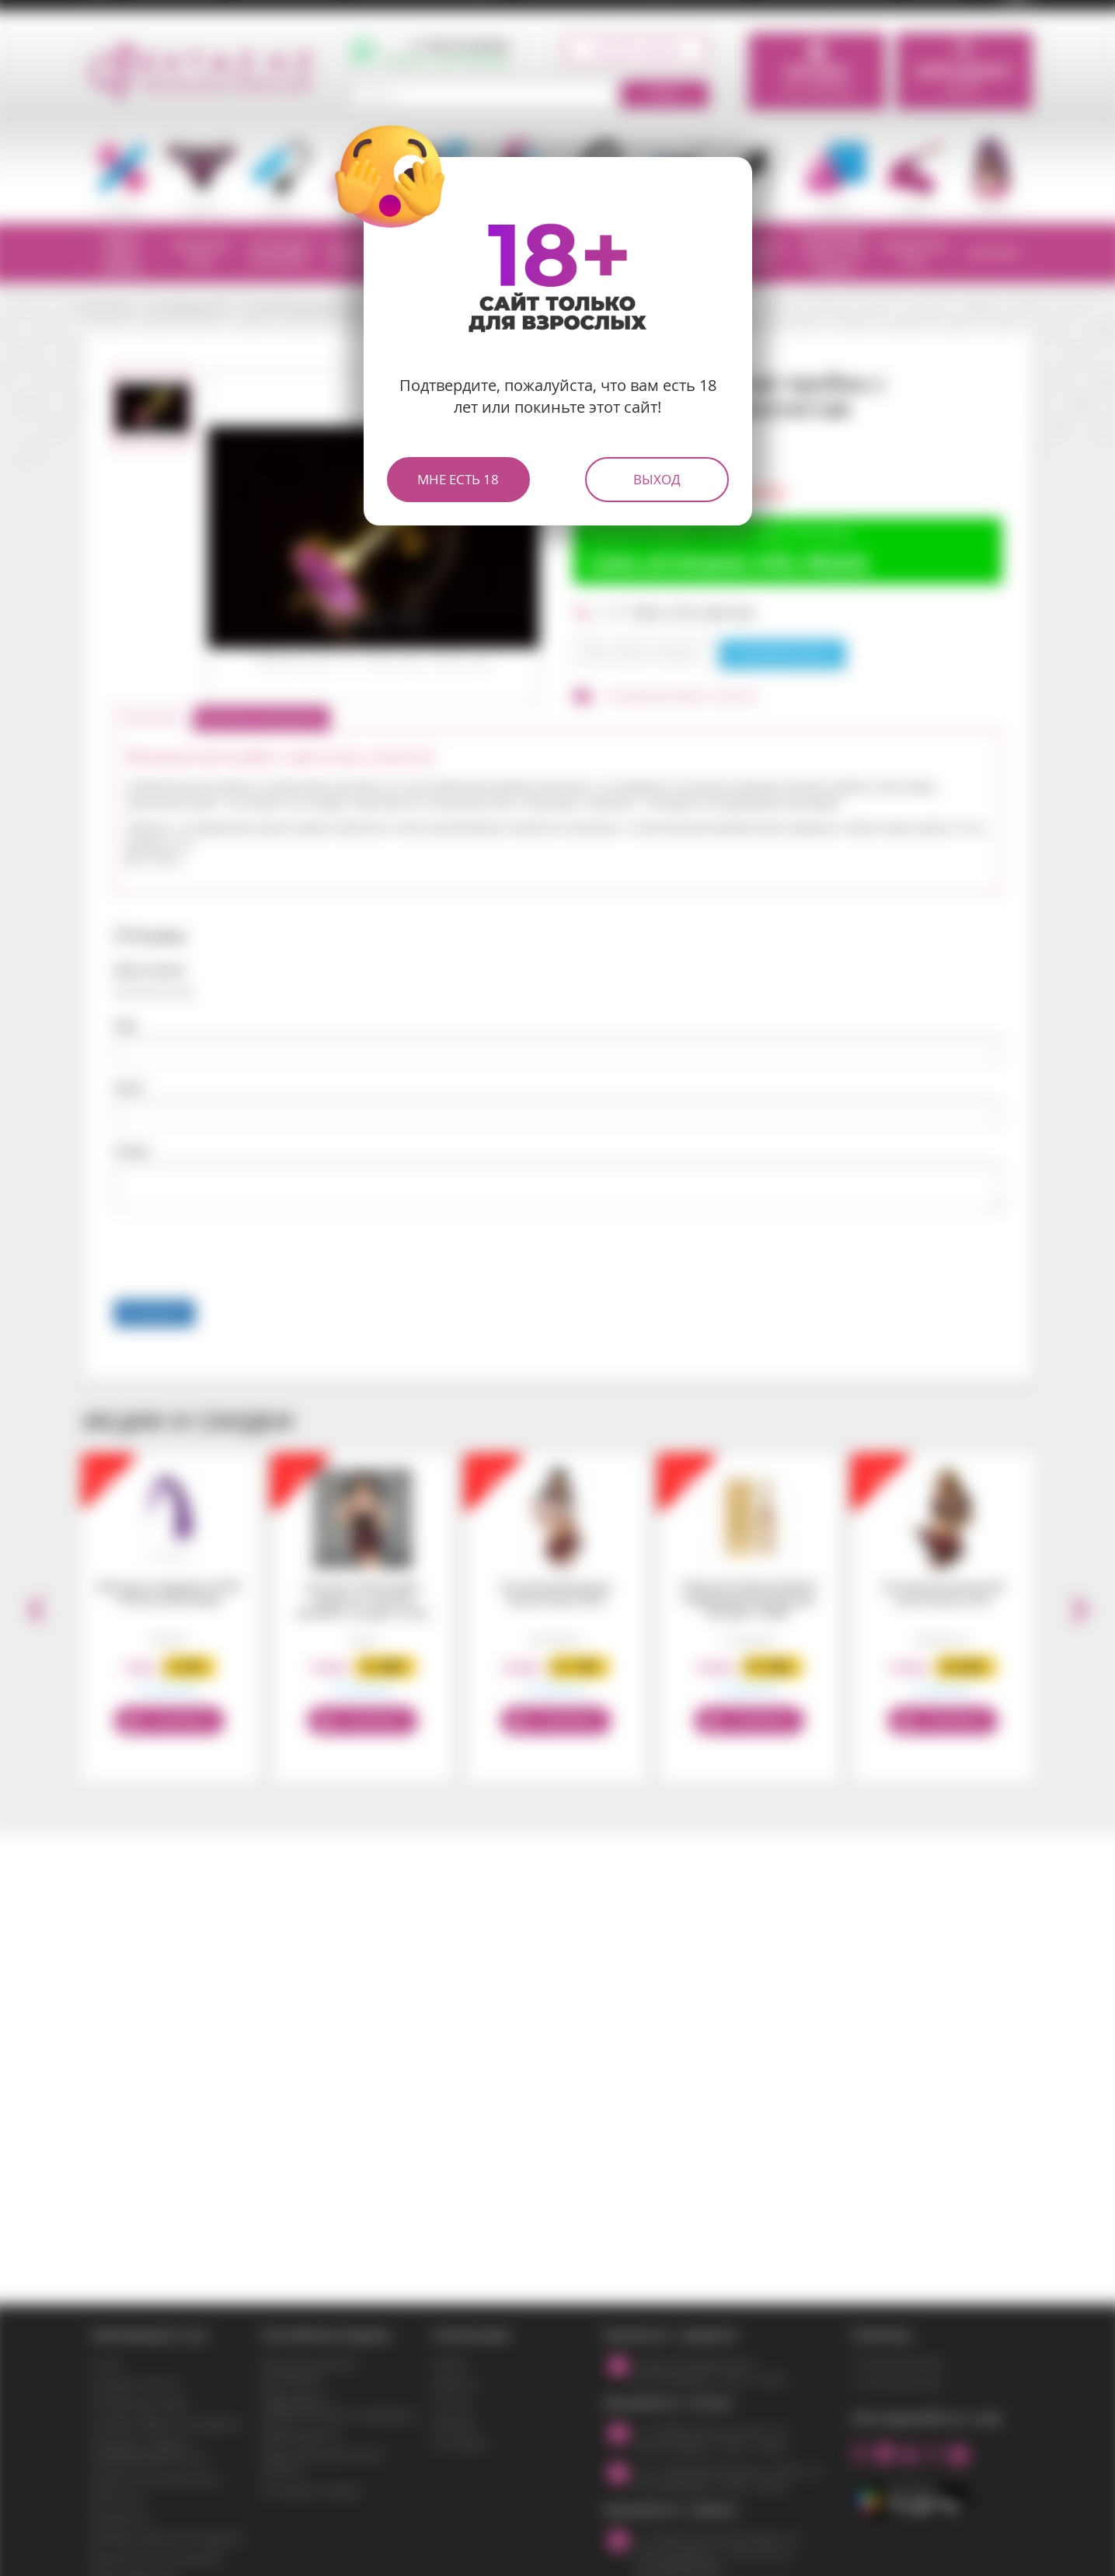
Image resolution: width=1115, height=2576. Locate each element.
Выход (657, 479)
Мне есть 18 (458, 479)
